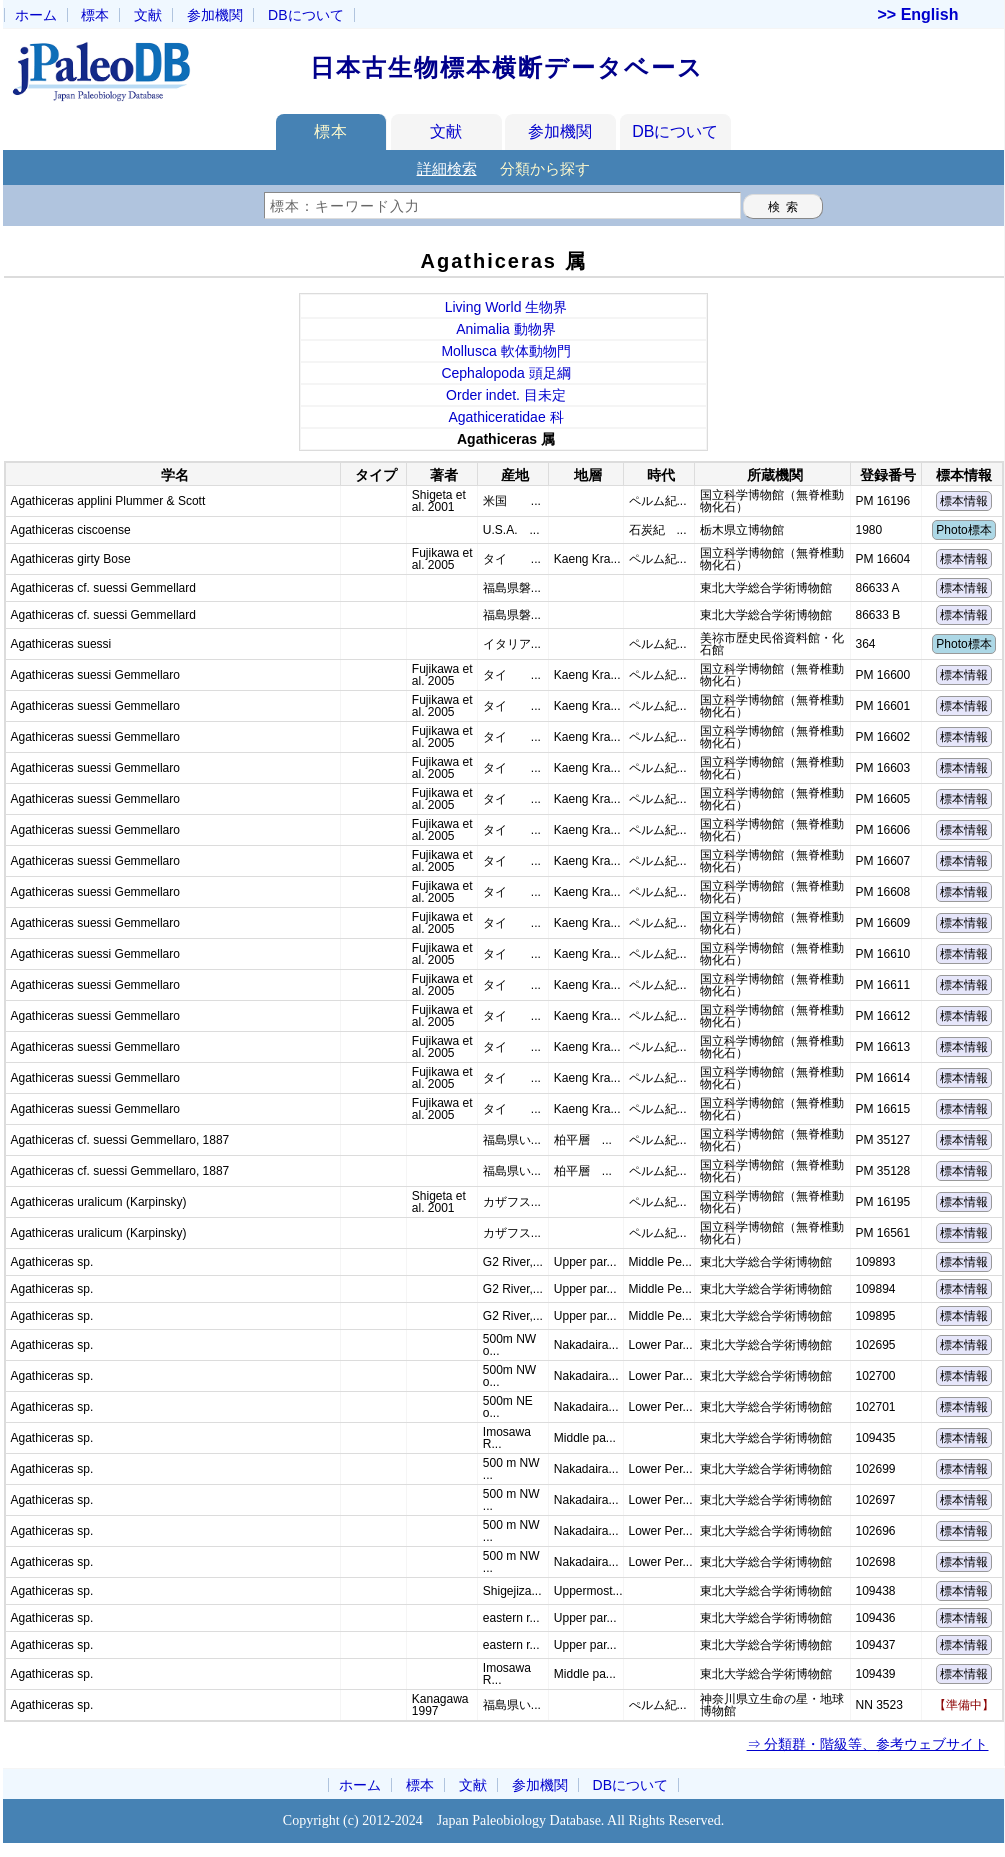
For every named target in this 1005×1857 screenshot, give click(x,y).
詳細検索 (447, 168)
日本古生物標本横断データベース (507, 67)
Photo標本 (963, 530)
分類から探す (545, 168)
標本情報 (964, 501)
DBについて (675, 131)
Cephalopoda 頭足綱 (505, 373)
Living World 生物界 (506, 307)
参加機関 (215, 15)
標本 (95, 15)
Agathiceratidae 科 (505, 417)
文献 (148, 15)
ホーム (36, 15)
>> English (918, 15)
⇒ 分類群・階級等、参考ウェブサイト (868, 1744)
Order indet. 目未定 (506, 395)
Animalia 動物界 (506, 329)
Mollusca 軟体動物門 (505, 351)
